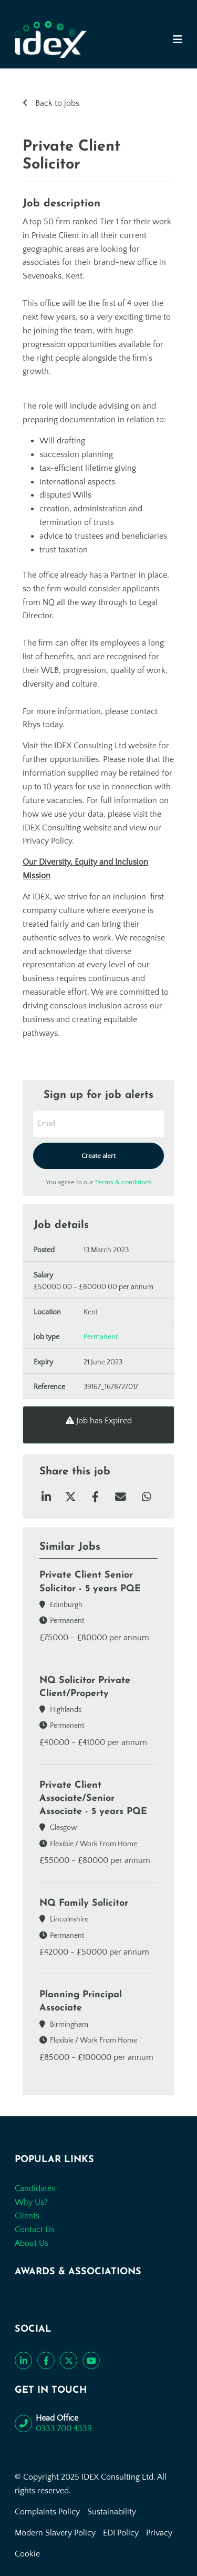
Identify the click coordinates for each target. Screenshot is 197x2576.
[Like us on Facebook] (46, 2360)
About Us (31, 2243)
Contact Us (35, 2229)
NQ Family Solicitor (83, 1903)
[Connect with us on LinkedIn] (23, 2360)
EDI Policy (121, 2533)
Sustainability (111, 2511)
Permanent (101, 1337)
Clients (27, 2216)
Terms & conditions (123, 1182)
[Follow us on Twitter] (68, 2360)
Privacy (159, 2533)
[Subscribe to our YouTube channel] (91, 2360)
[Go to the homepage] (51, 39)
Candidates (35, 2188)
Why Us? (31, 2202)
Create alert (98, 1156)
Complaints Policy (47, 2511)
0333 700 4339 (64, 2428)
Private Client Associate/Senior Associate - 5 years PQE (93, 1798)
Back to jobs (56, 103)
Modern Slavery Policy (55, 2533)
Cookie (27, 2554)
